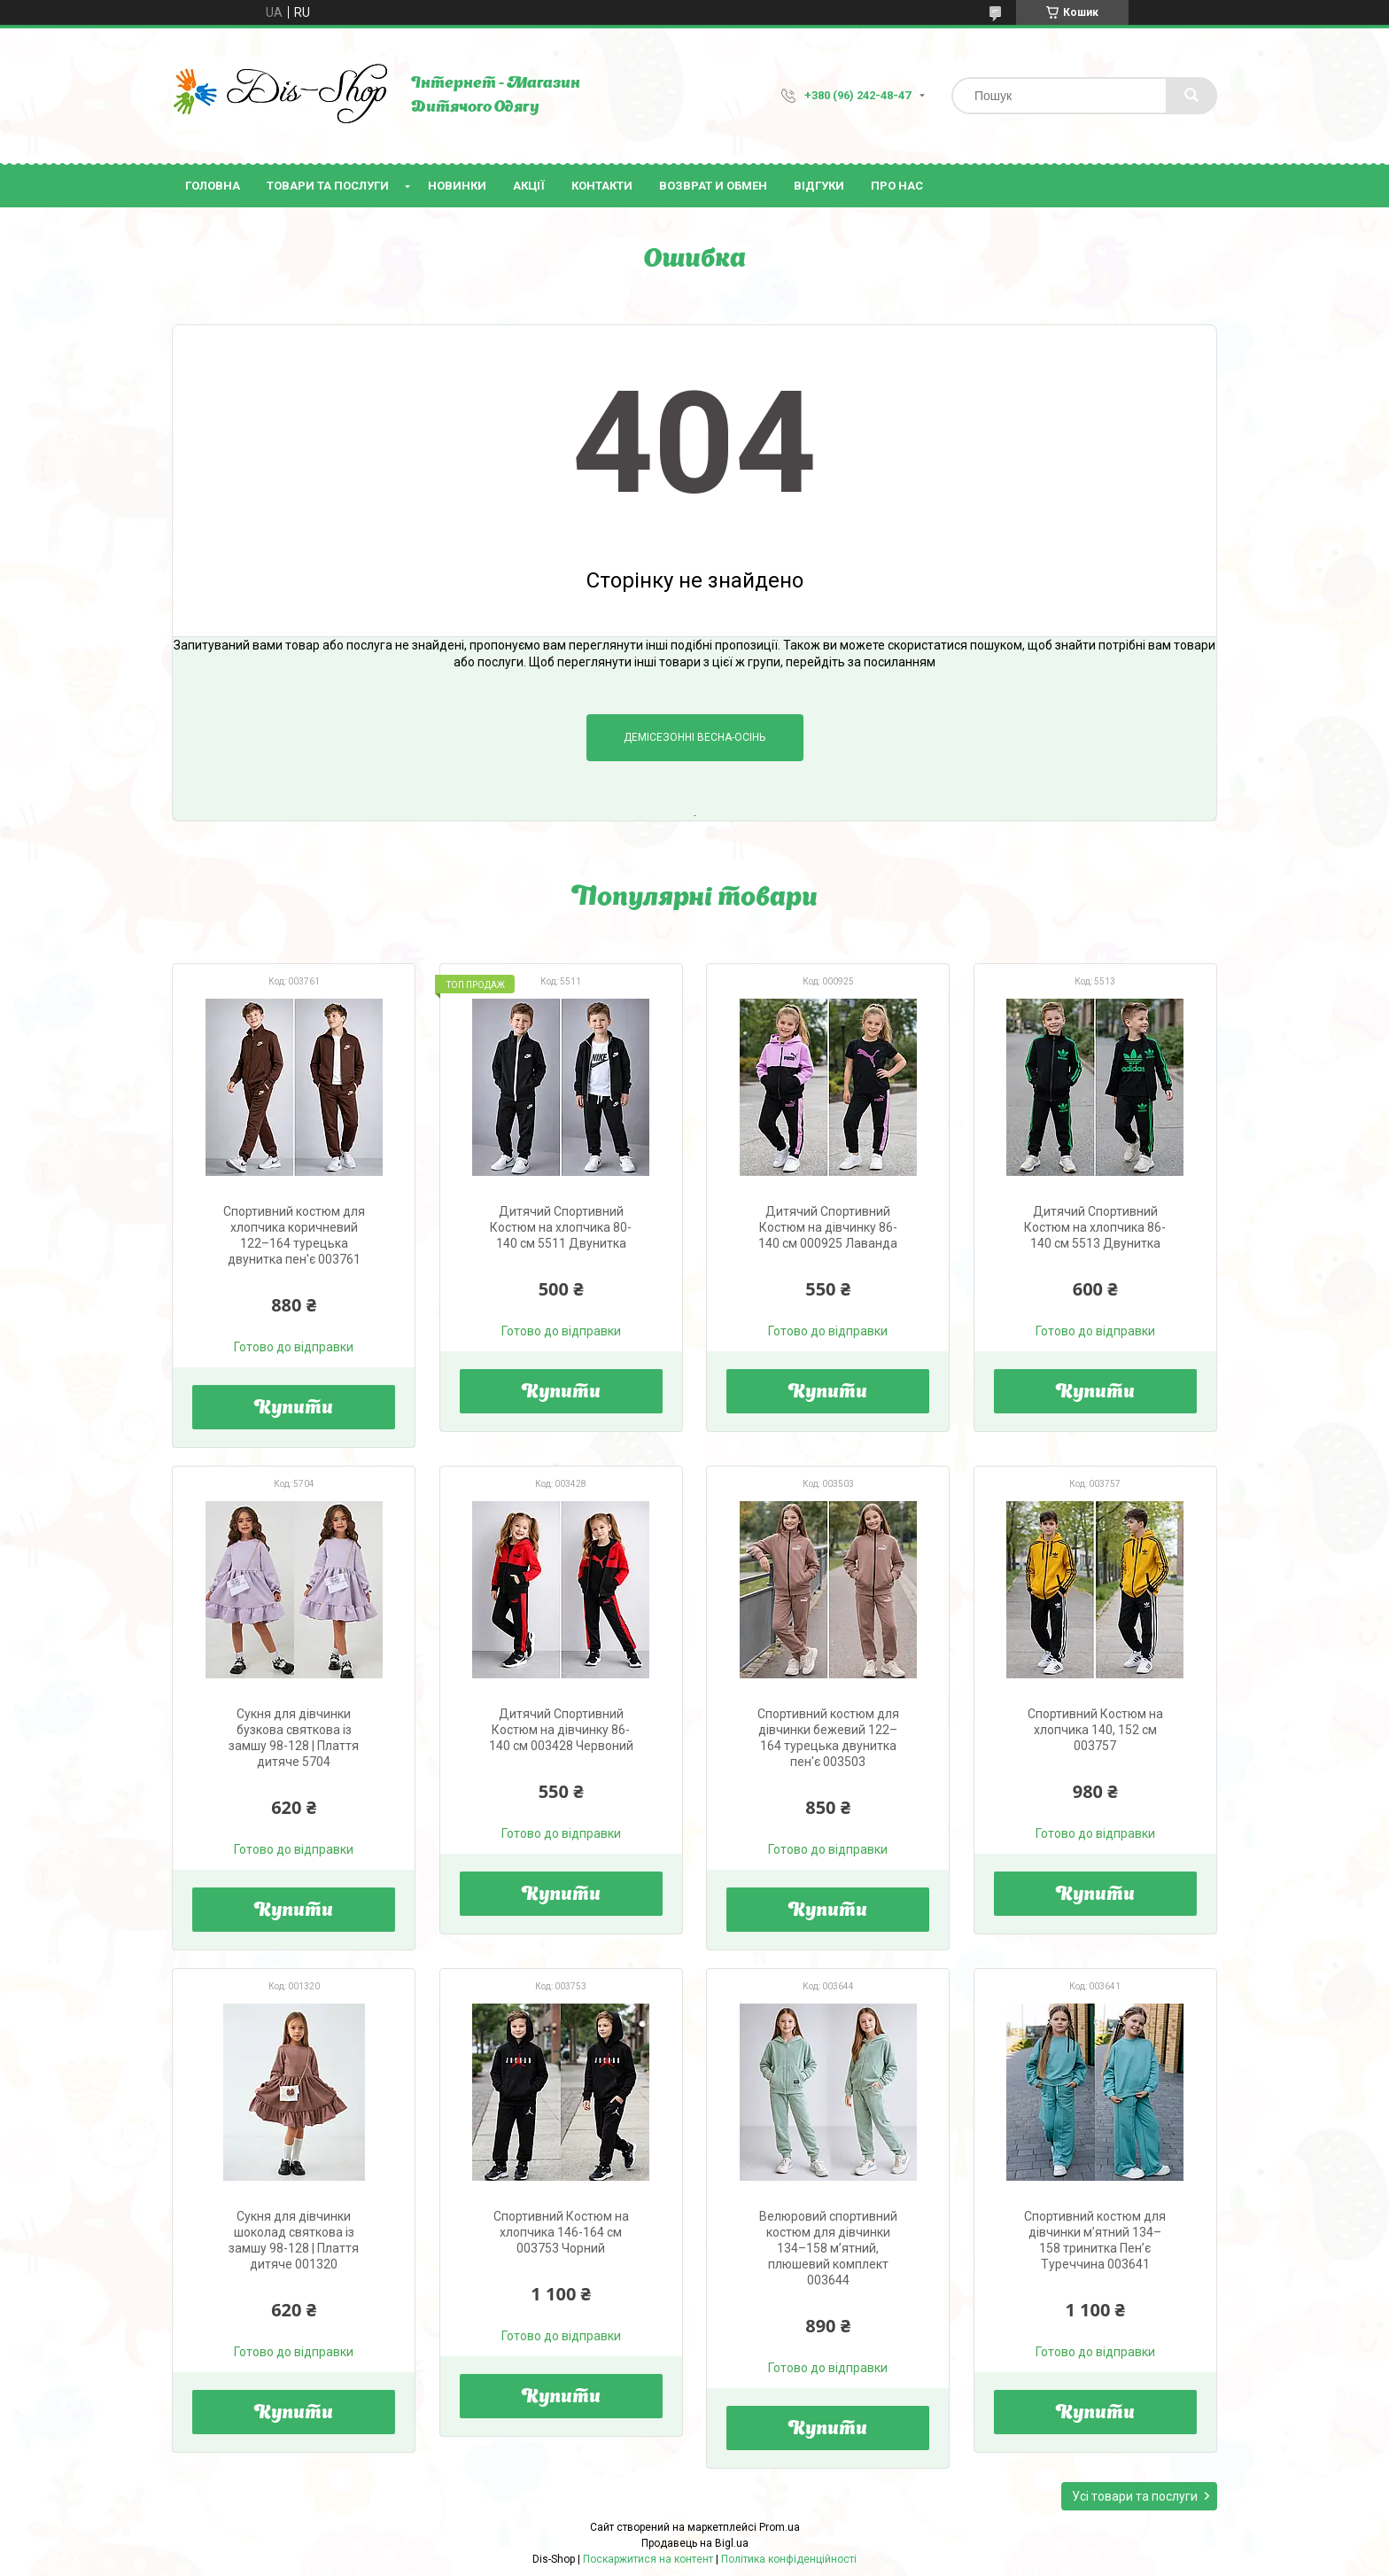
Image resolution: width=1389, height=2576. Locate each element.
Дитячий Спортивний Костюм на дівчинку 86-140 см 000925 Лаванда (827, 1227)
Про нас (897, 185)
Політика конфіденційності (789, 2559)
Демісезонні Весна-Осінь (694, 737)
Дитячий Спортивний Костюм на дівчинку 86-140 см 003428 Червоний (561, 1730)
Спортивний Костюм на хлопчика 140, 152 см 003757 (1095, 1730)
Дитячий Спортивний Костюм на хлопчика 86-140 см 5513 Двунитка (1095, 1227)
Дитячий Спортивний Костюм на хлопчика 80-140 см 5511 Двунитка (561, 1227)
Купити (293, 1409)
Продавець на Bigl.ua (695, 2543)
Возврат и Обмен (713, 185)
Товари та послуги (328, 185)
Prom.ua (779, 2527)
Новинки (457, 185)
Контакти (601, 185)
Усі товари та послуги (1135, 2496)
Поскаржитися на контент (648, 2559)
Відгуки (819, 185)
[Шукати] (1191, 95)
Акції (529, 185)
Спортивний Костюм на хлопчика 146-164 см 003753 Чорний (561, 2232)
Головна (212, 185)
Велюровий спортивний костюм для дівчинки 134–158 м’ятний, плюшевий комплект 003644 (828, 2248)
